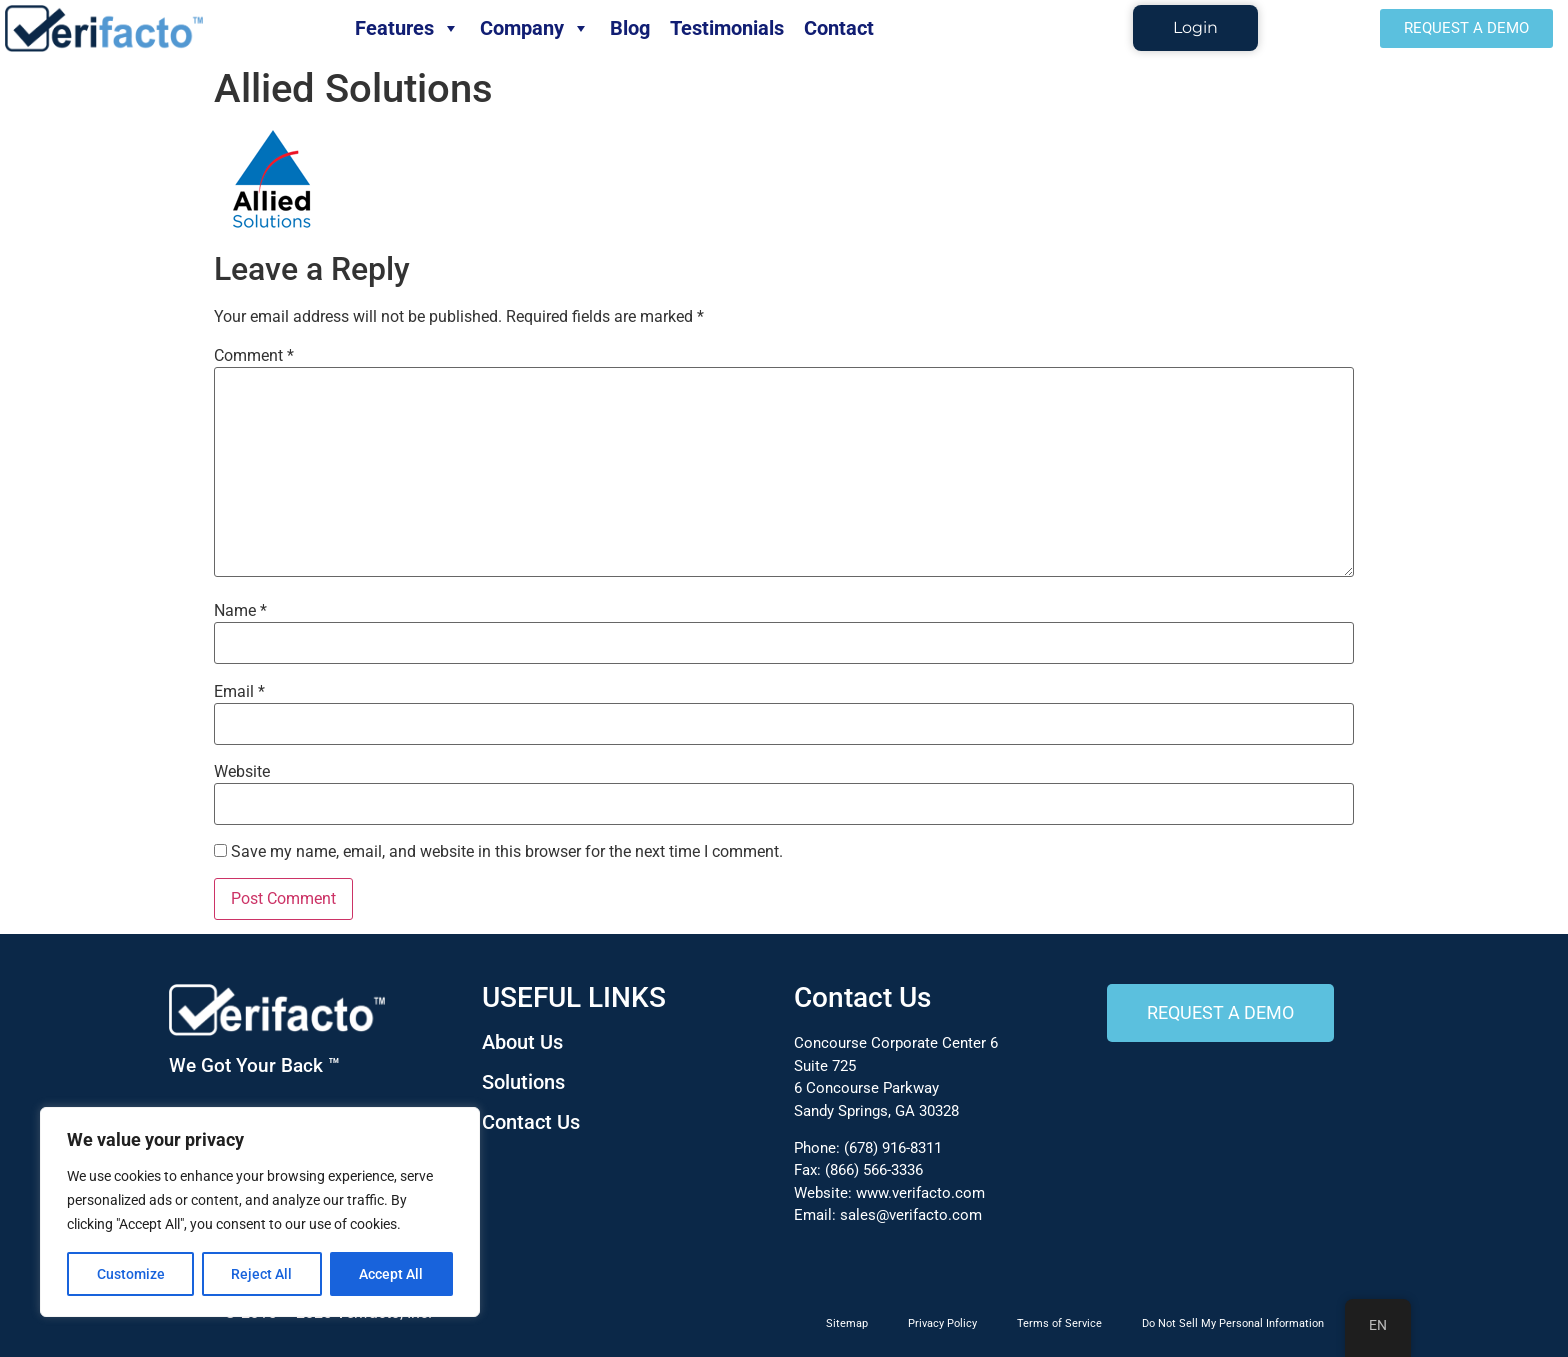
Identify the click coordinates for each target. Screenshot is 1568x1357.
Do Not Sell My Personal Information (1233, 1323)
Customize (131, 1274)
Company (535, 28)
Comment (254, 356)
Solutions (523, 1082)
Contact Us (531, 1122)
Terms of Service (1059, 1323)
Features (407, 28)
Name (240, 611)
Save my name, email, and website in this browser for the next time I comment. (507, 852)
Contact (839, 28)
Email (239, 692)
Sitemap (847, 1323)
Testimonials (727, 28)
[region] (260, 1212)
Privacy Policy (942, 1323)
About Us (522, 1042)
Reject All (262, 1274)
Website (242, 772)
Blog (630, 28)
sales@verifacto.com (911, 1215)
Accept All (392, 1274)
